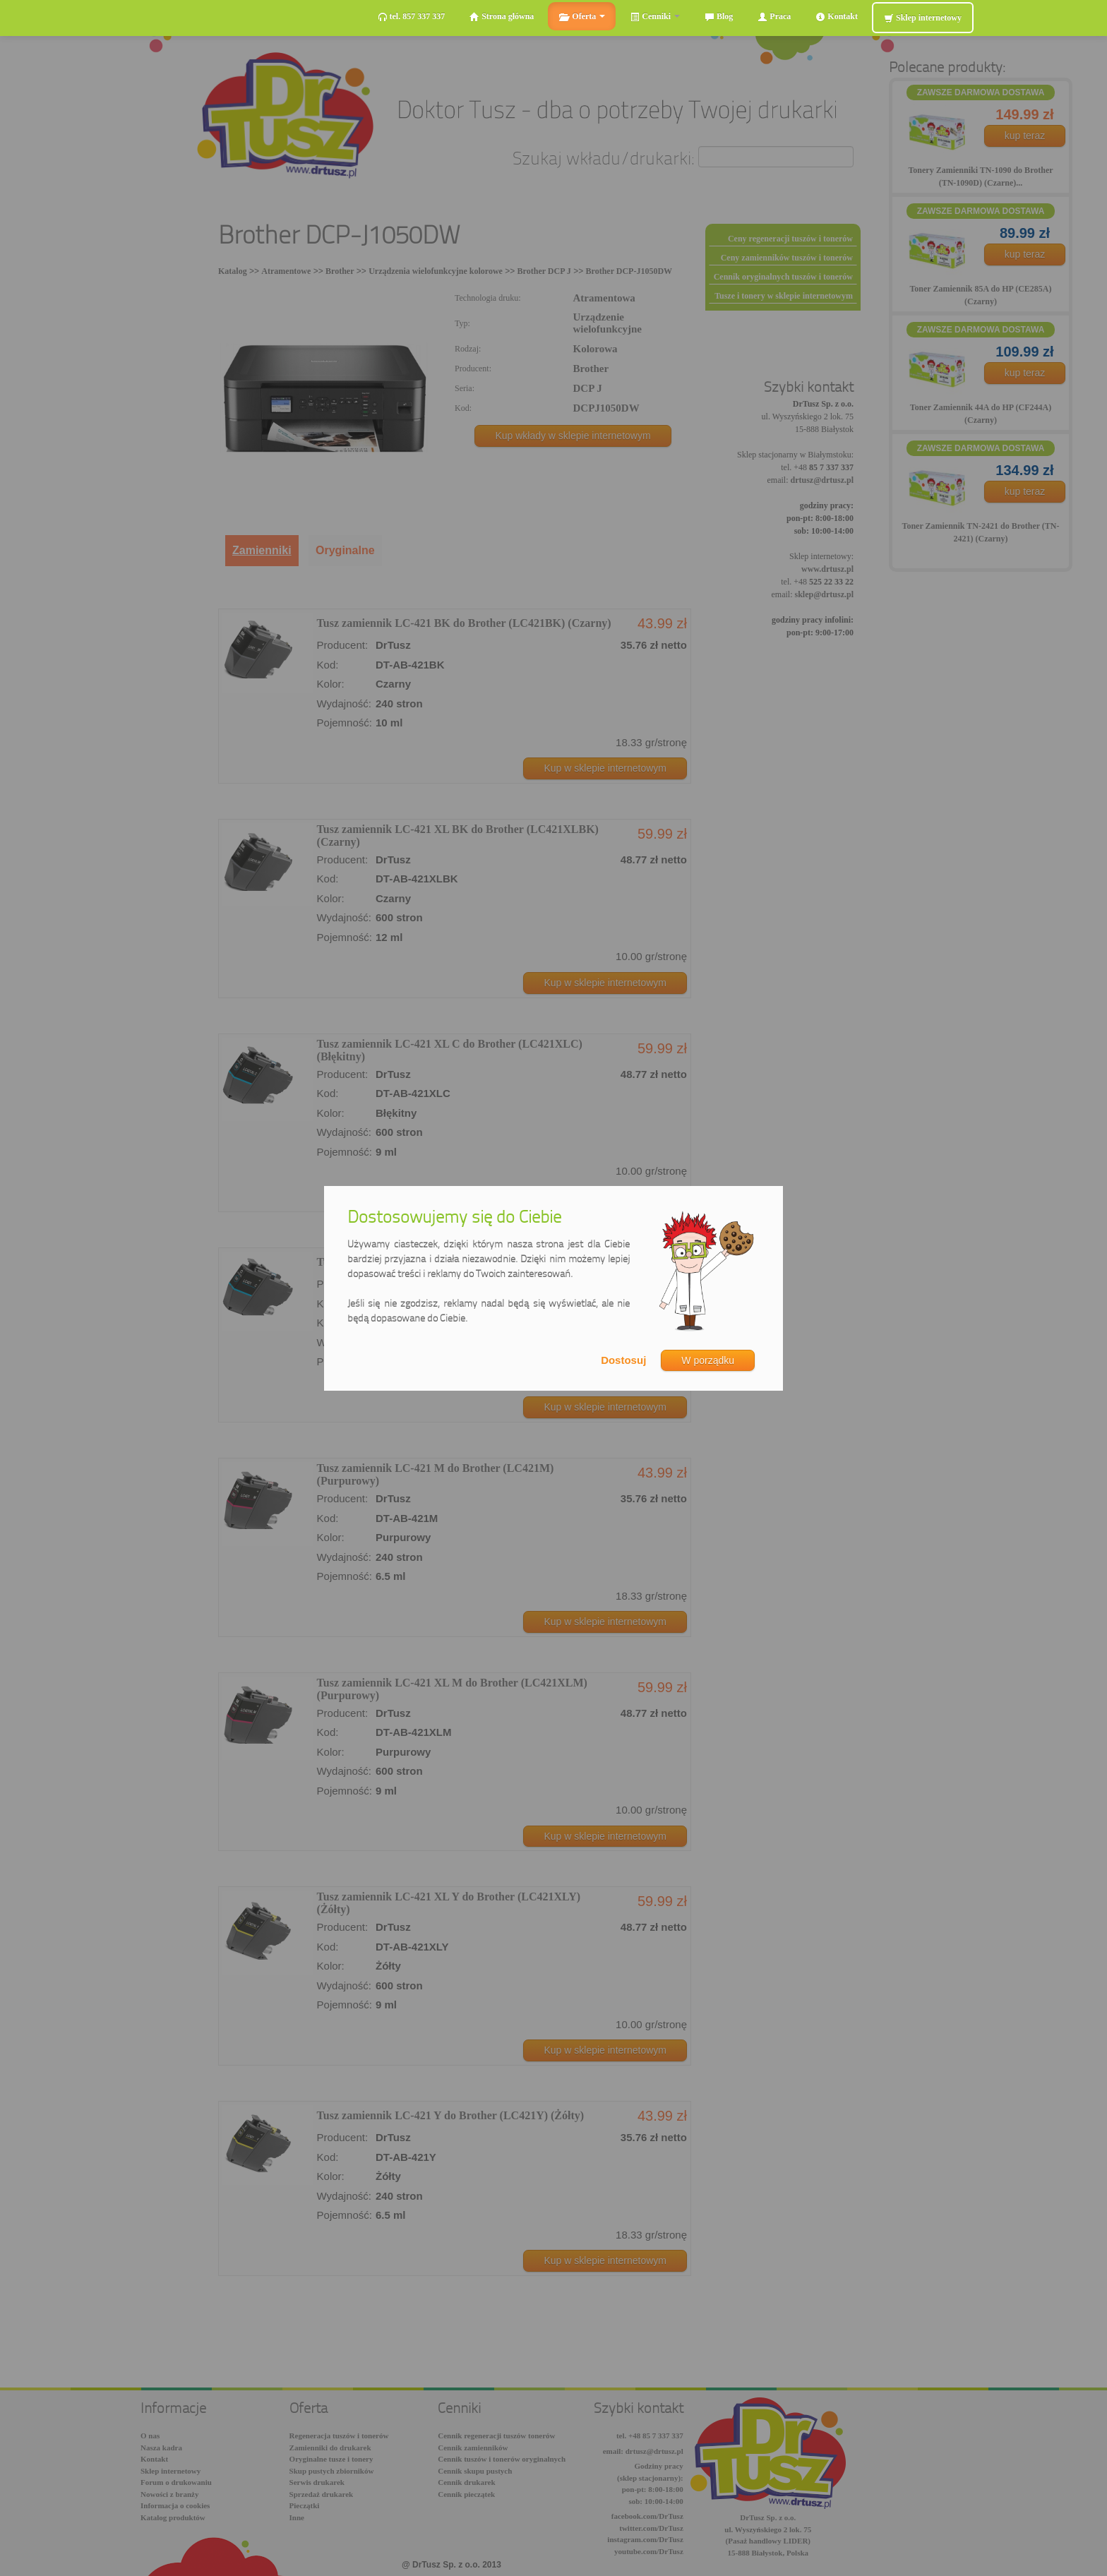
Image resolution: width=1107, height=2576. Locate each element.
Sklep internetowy (923, 18)
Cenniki (655, 16)
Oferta (581, 16)
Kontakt (836, 16)
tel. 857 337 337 (411, 16)
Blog (719, 16)
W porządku (707, 1360)
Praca (774, 16)
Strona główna (501, 16)
